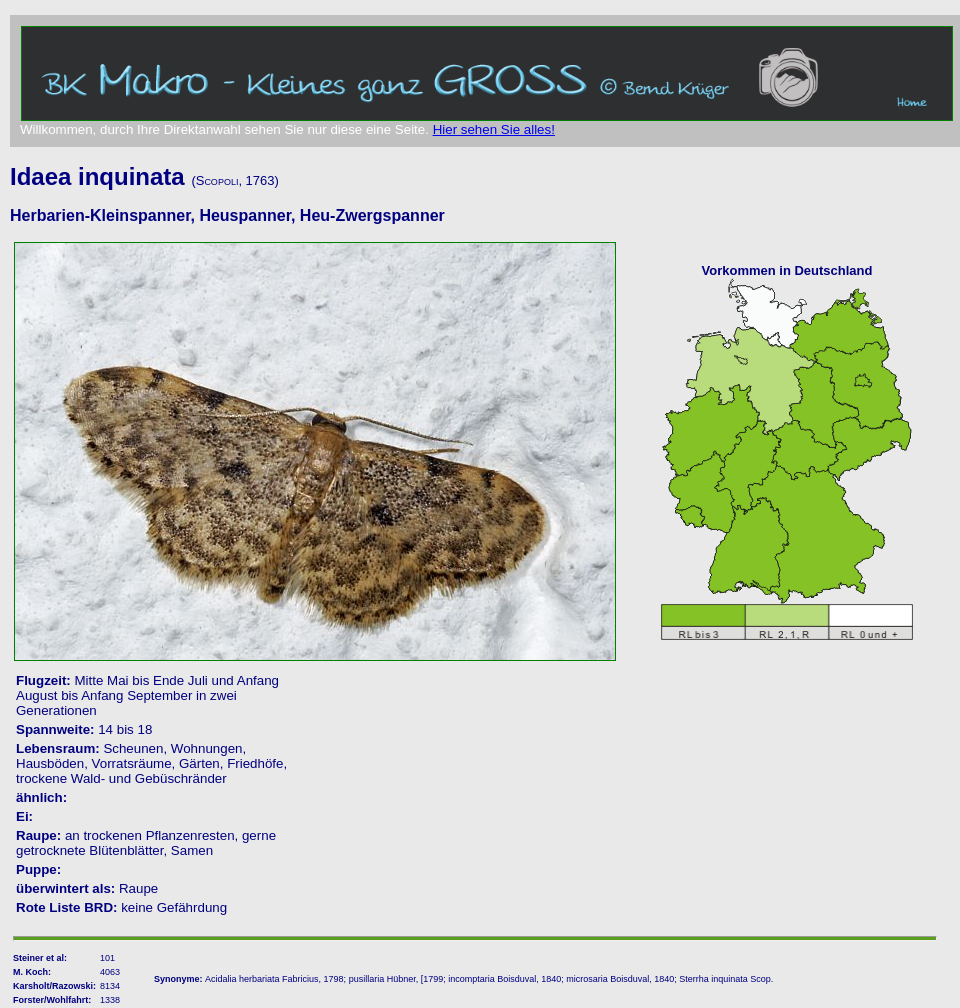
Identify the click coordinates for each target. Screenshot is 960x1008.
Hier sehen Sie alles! (494, 129)
